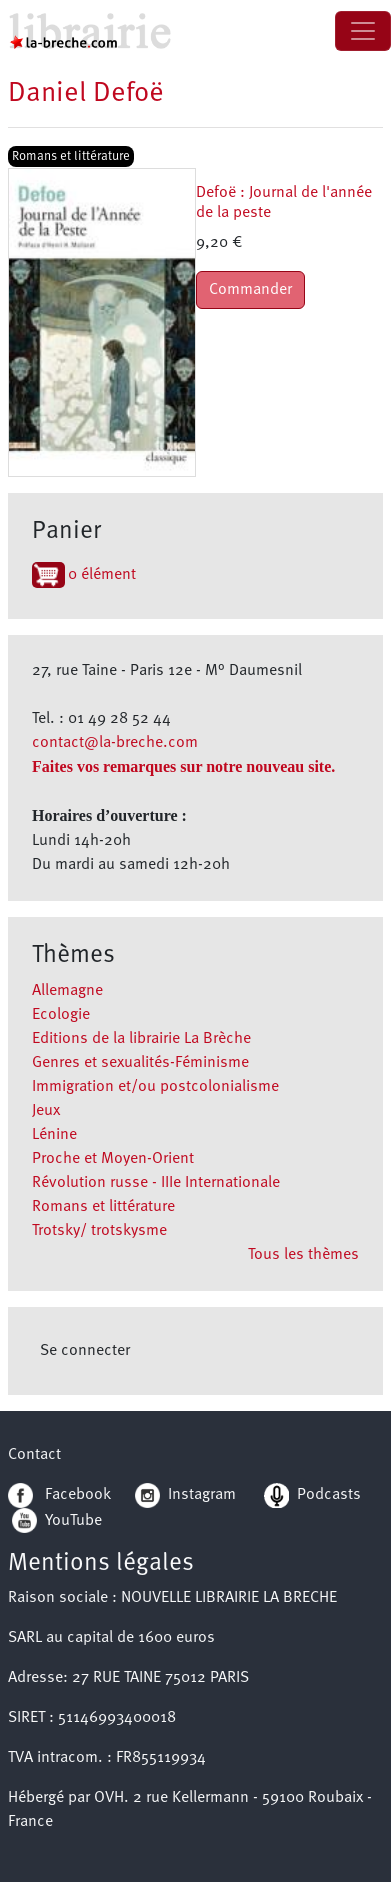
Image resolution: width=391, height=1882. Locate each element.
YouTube (73, 1520)
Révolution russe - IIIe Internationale (156, 1183)
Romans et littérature (103, 1207)
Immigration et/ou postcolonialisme (155, 1087)
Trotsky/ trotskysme (99, 1231)
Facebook (59, 1495)
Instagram (185, 1495)
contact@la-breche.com (115, 743)
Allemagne (67, 991)
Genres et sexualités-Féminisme (140, 1063)
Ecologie (61, 1015)
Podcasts (312, 1495)
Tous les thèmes (303, 1255)
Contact (34, 1455)
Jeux (46, 1111)
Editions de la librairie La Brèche (141, 1039)
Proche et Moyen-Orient (113, 1159)
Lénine (54, 1135)
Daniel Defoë (86, 94)
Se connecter (85, 1351)
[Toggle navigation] (363, 31)
